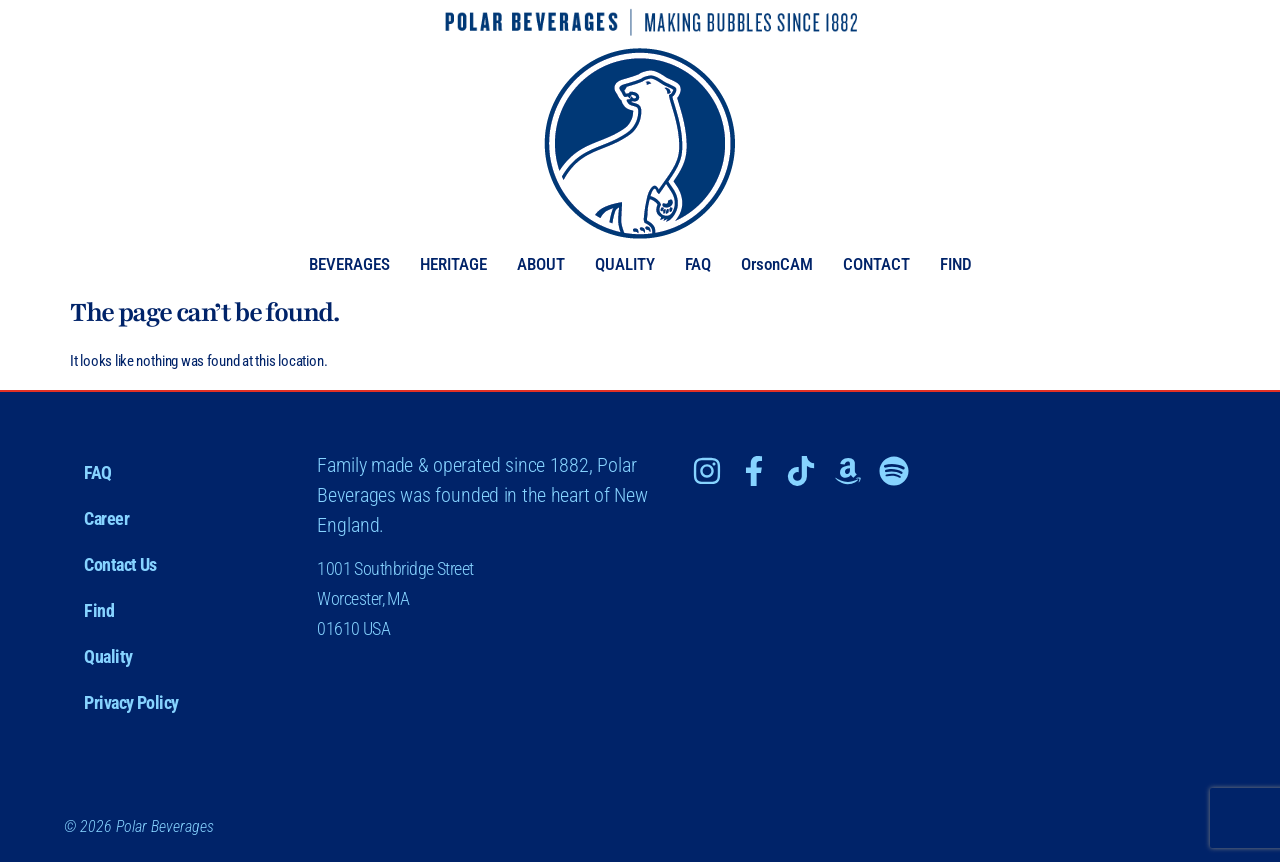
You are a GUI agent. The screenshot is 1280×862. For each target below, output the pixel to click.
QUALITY (625, 264)
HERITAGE (453, 264)
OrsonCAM (777, 264)
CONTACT (876, 264)
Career (106, 518)
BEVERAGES (349, 264)
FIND (956, 264)
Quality (108, 656)
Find (99, 610)
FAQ (698, 264)
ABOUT (541, 264)
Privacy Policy (131, 702)
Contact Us (120, 564)
